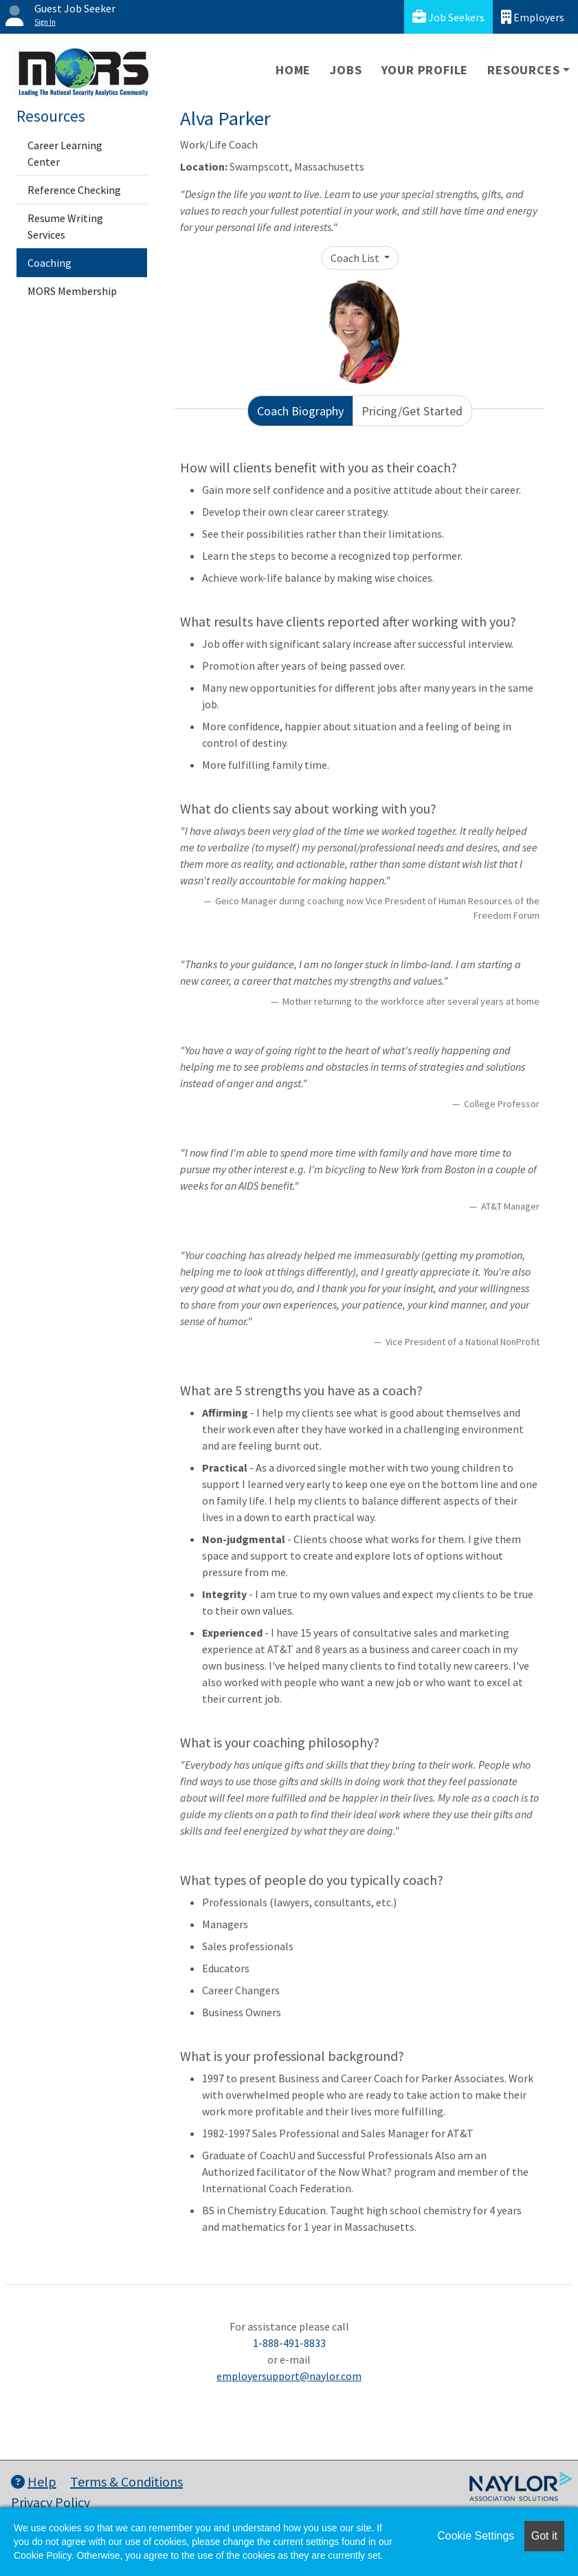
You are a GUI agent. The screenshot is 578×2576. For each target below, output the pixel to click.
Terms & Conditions (126, 2481)
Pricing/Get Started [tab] (412, 411)
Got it (544, 2536)
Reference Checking (74, 190)
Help (33, 2481)
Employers (532, 16)
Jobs (346, 70)
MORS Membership (72, 291)
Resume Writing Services (65, 226)
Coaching (49, 263)
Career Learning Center (64, 153)
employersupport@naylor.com (289, 2376)
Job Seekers (448, 16)
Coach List (356, 258)
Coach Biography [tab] (300, 411)
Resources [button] (523, 70)
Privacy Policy (50, 2502)
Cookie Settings (475, 2536)
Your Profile (425, 70)
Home (293, 70)
